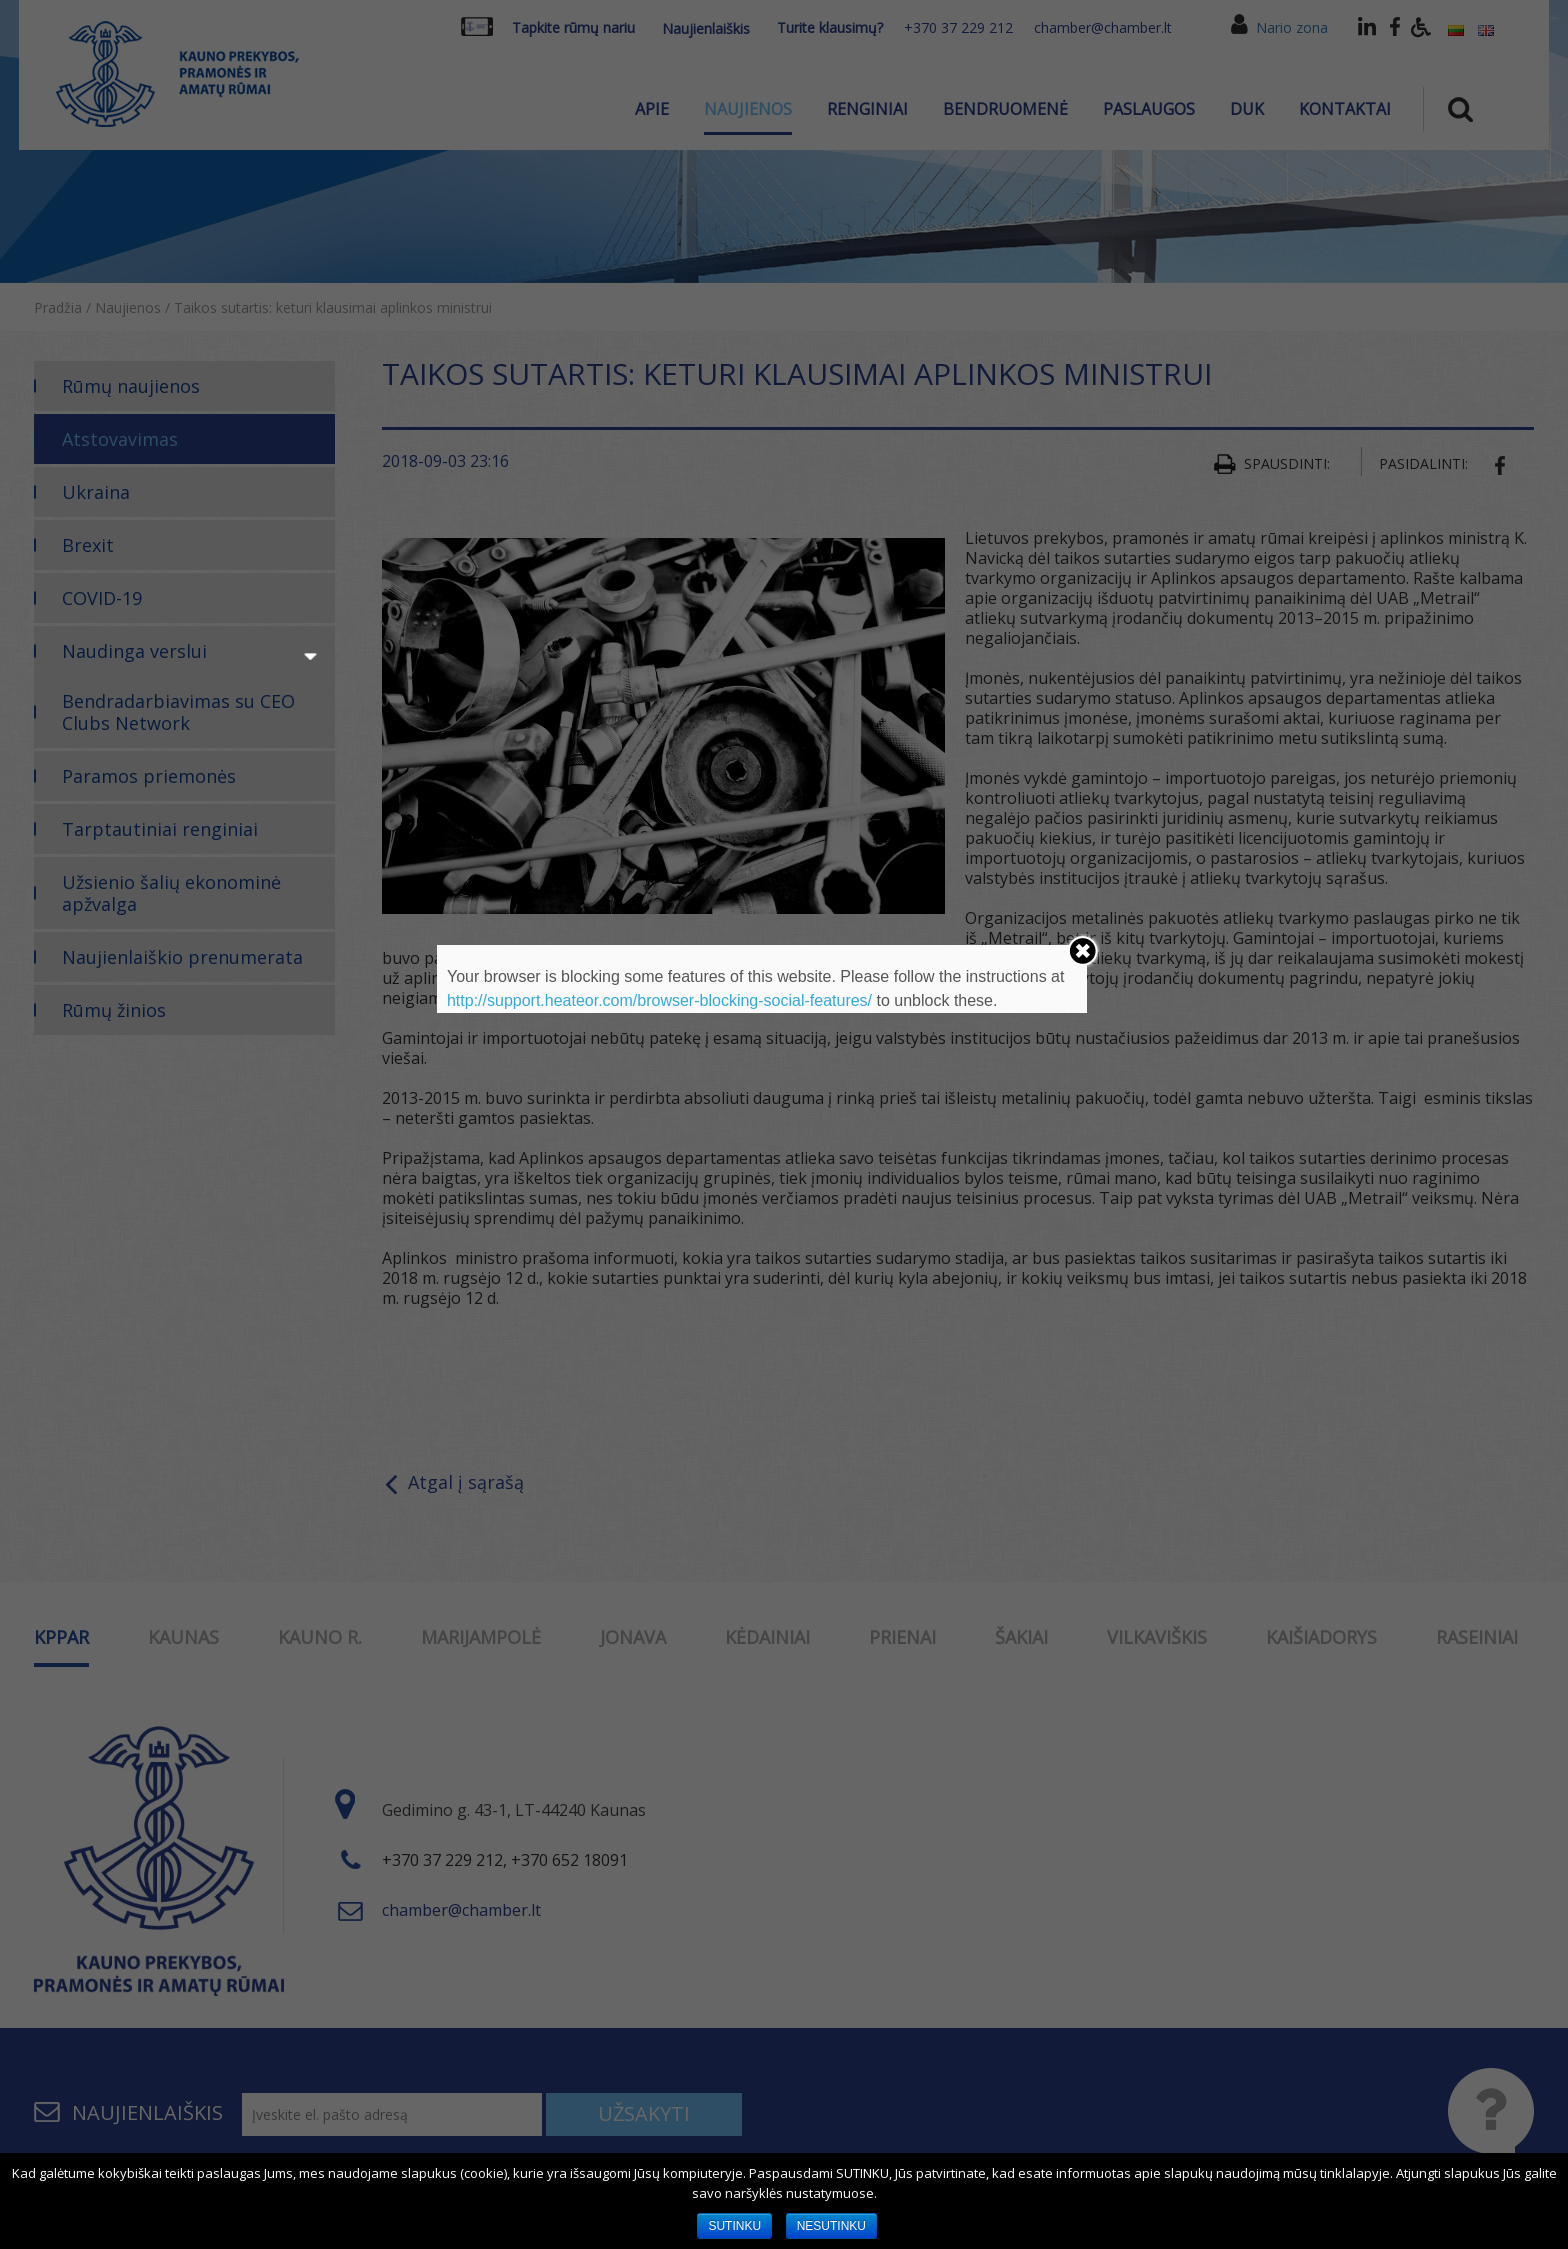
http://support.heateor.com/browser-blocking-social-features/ (659, 1000)
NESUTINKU (831, 2226)
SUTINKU (734, 2226)
